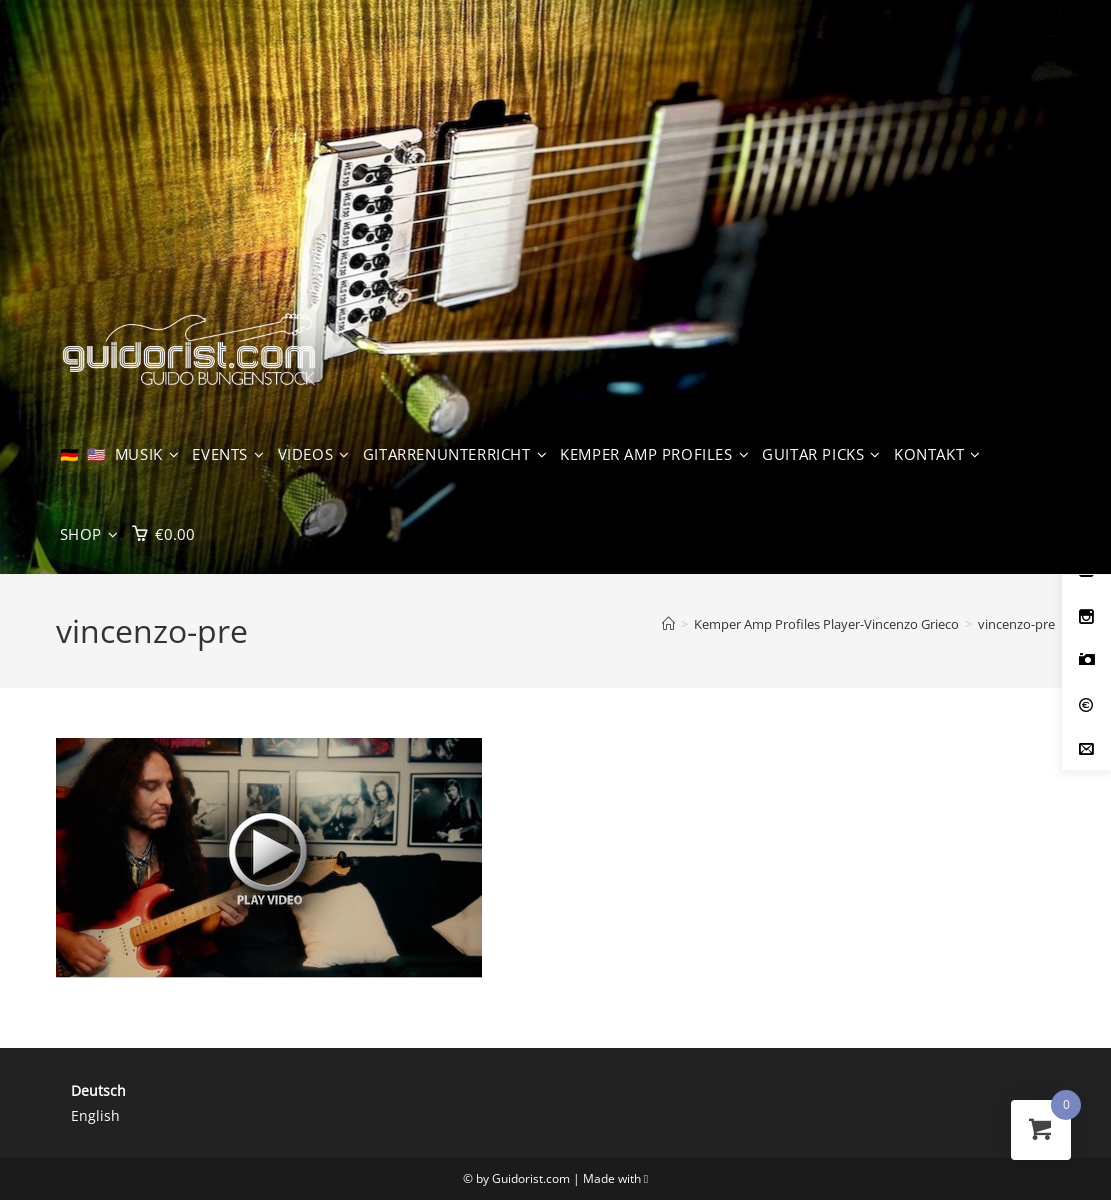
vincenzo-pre (1016, 624)
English (95, 1115)
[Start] (668, 624)
